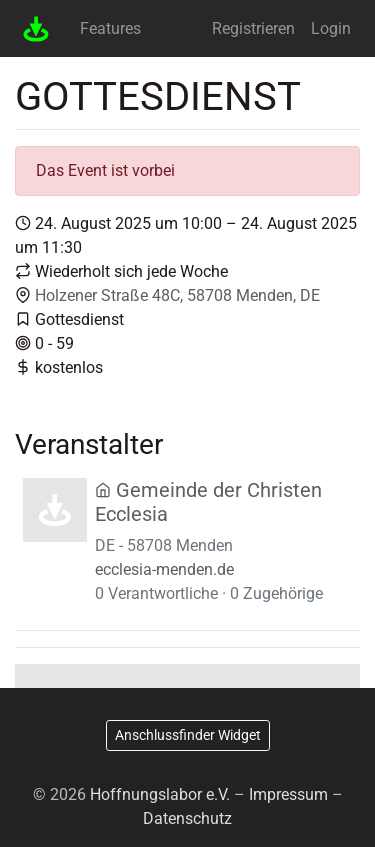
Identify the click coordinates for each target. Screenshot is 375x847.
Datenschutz (187, 818)
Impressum (288, 794)
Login (331, 28)
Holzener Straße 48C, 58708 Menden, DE (177, 295)
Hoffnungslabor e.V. (160, 794)
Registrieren (253, 28)
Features (110, 28)
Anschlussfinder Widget (188, 735)
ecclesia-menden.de (164, 569)
